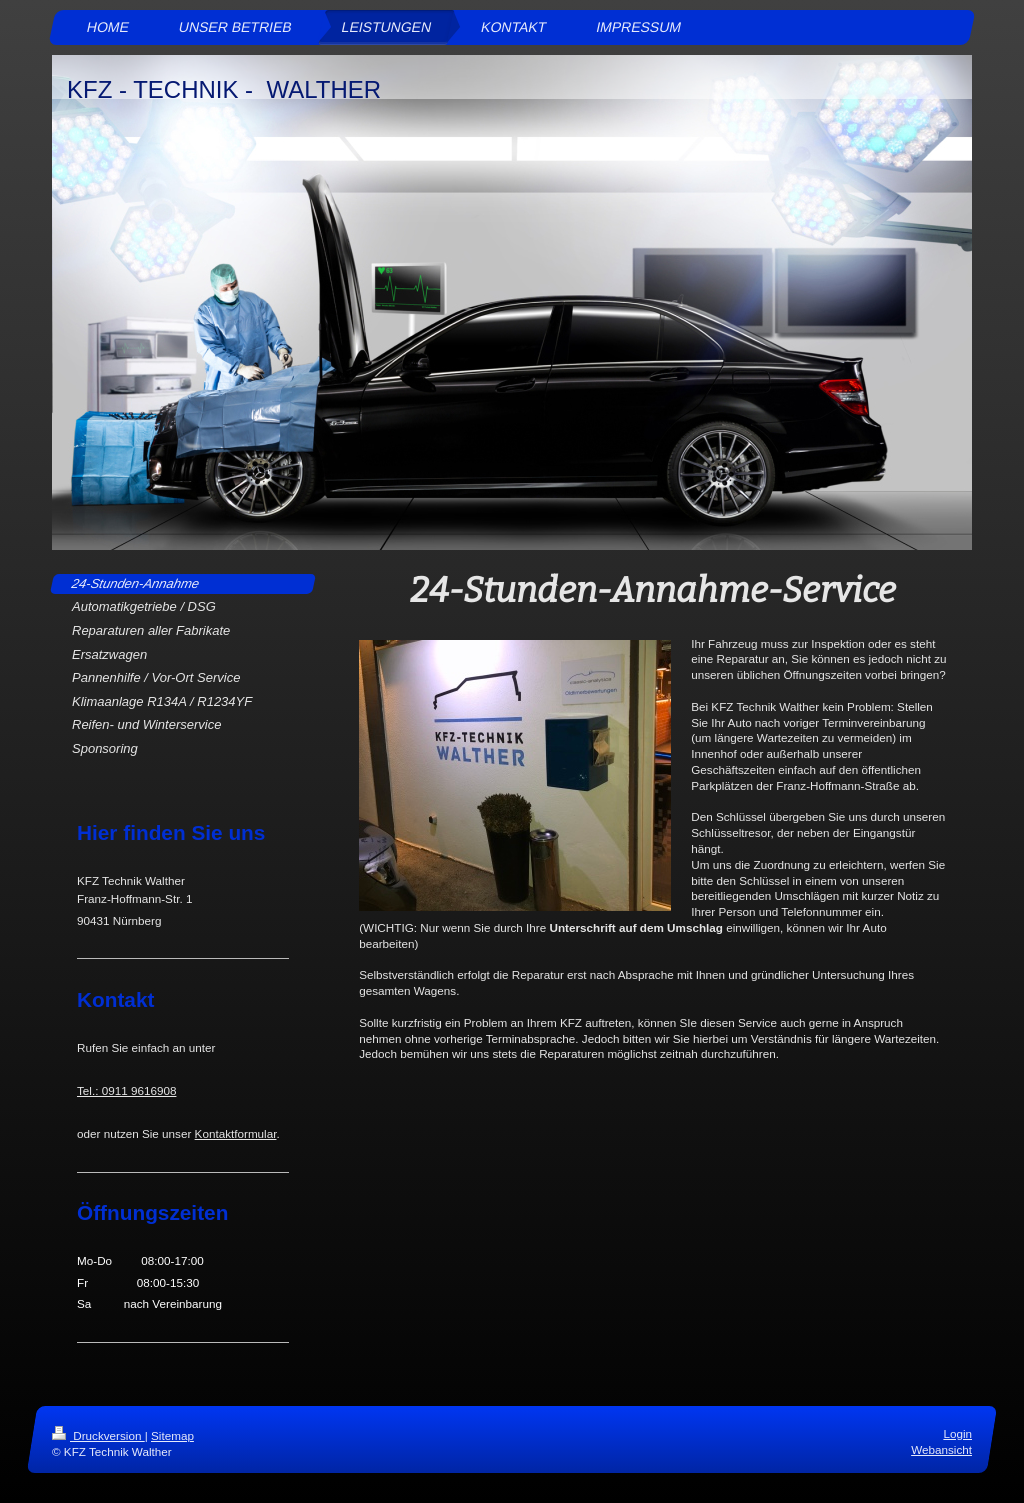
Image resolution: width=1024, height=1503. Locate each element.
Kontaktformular (236, 1133)
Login (957, 1433)
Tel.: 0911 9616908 (126, 1090)
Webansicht (941, 1450)
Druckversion (98, 1435)
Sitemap (172, 1435)
